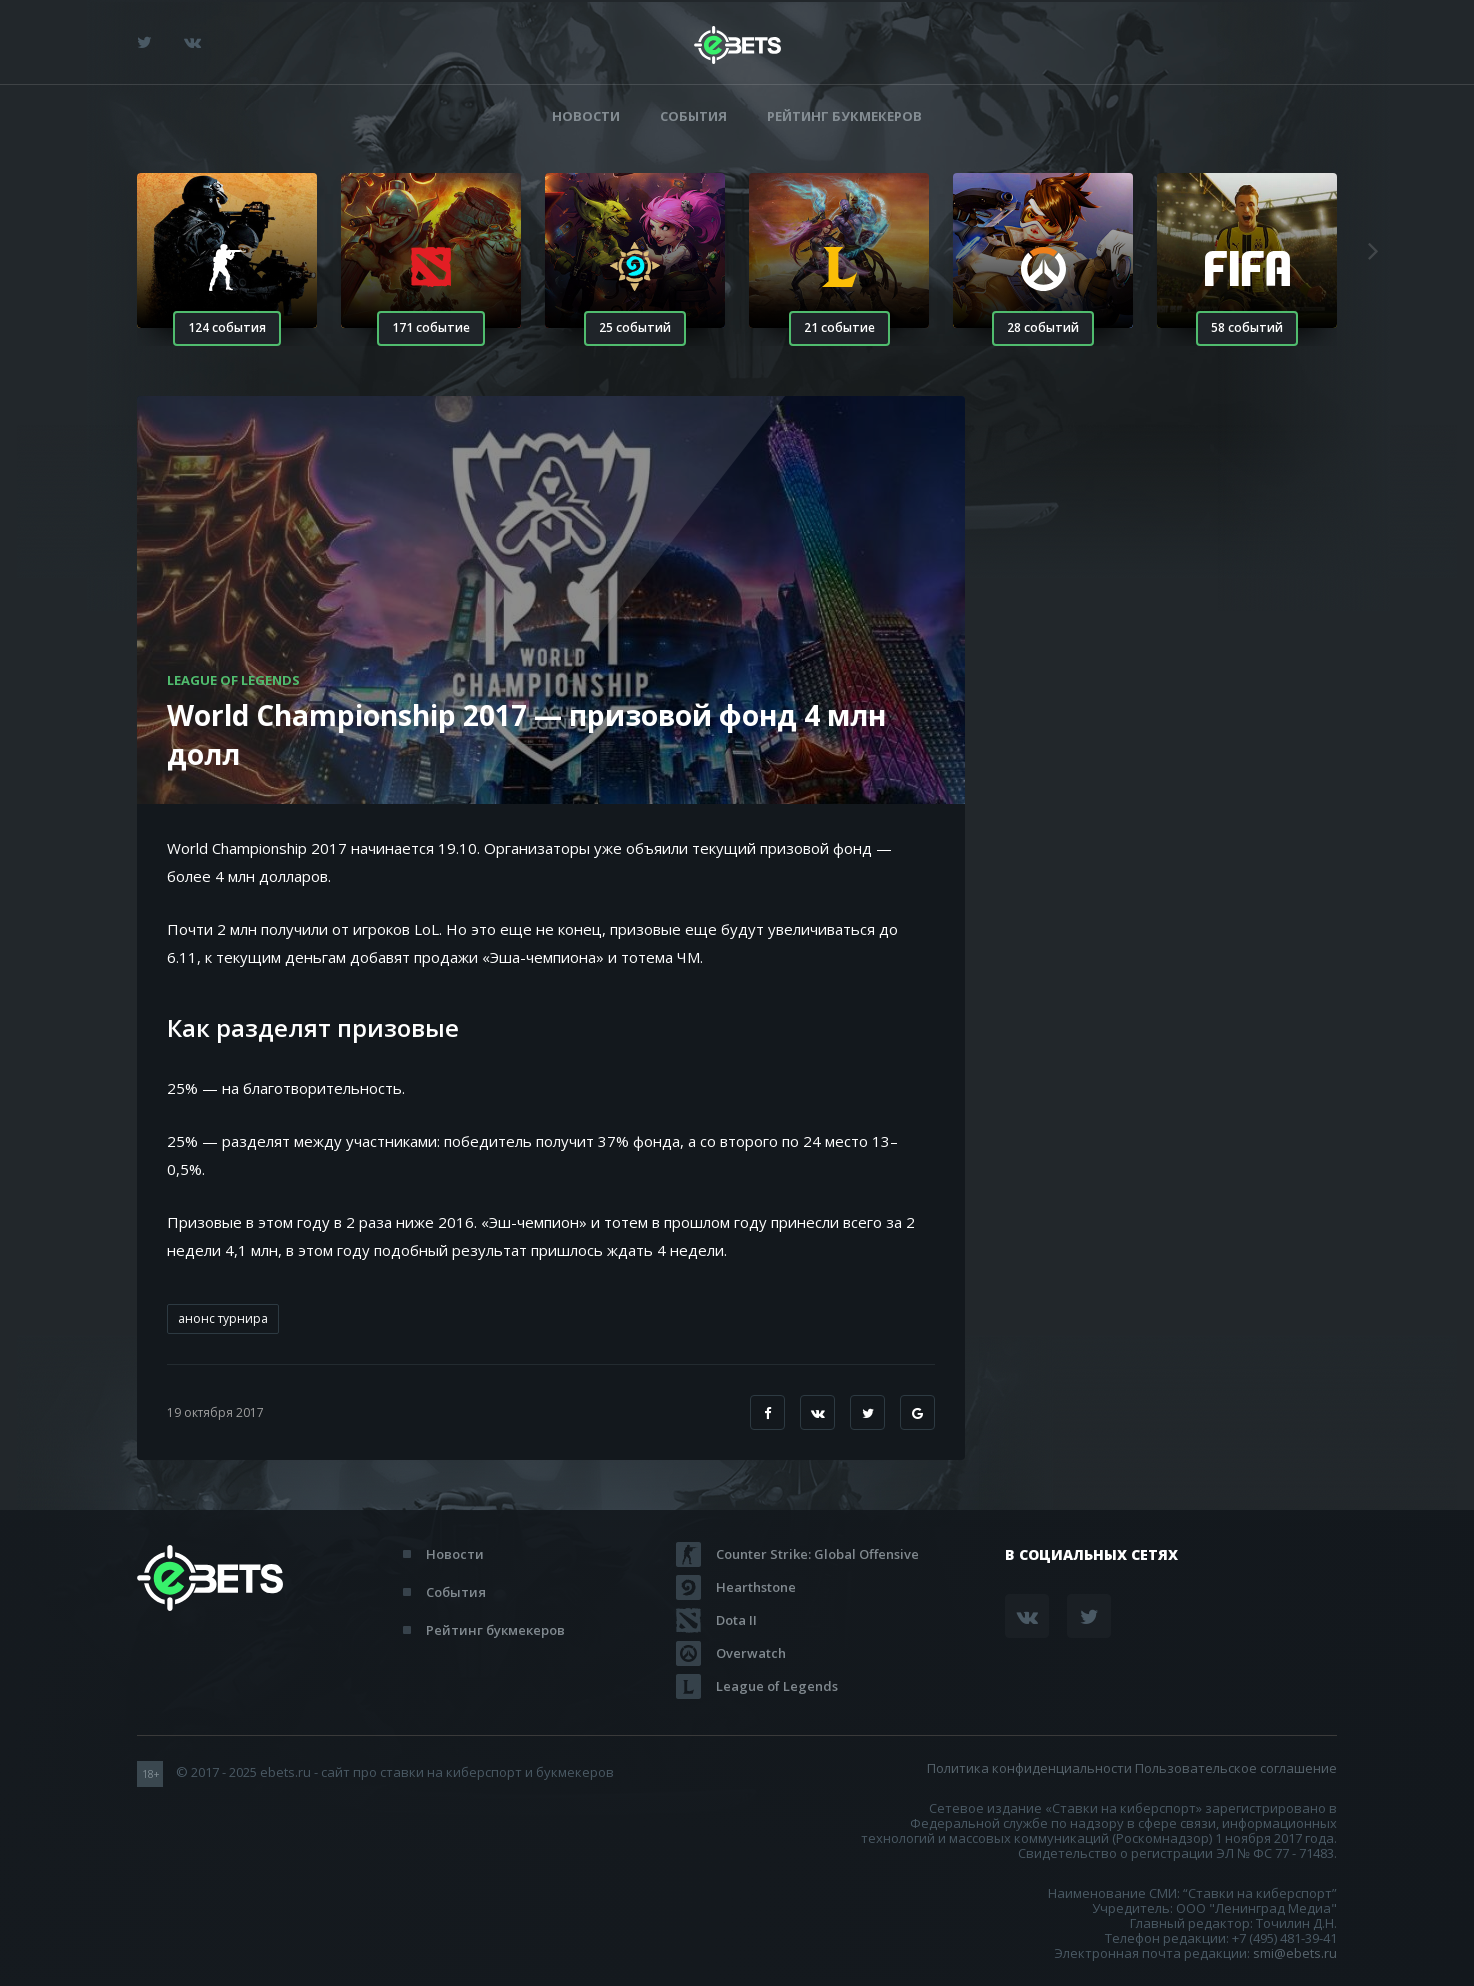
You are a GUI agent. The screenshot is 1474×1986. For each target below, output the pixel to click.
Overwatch (751, 1653)
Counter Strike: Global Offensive (817, 1554)
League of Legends (777, 1686)
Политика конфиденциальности (1029, 1768)
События (693, 116)
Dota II (736, 1620)
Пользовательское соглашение (1236, 1768)
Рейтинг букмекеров (844, 116)
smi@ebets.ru (1295, 1953)
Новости (586, 116)
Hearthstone (756, 1587)
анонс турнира (223, 1318)
